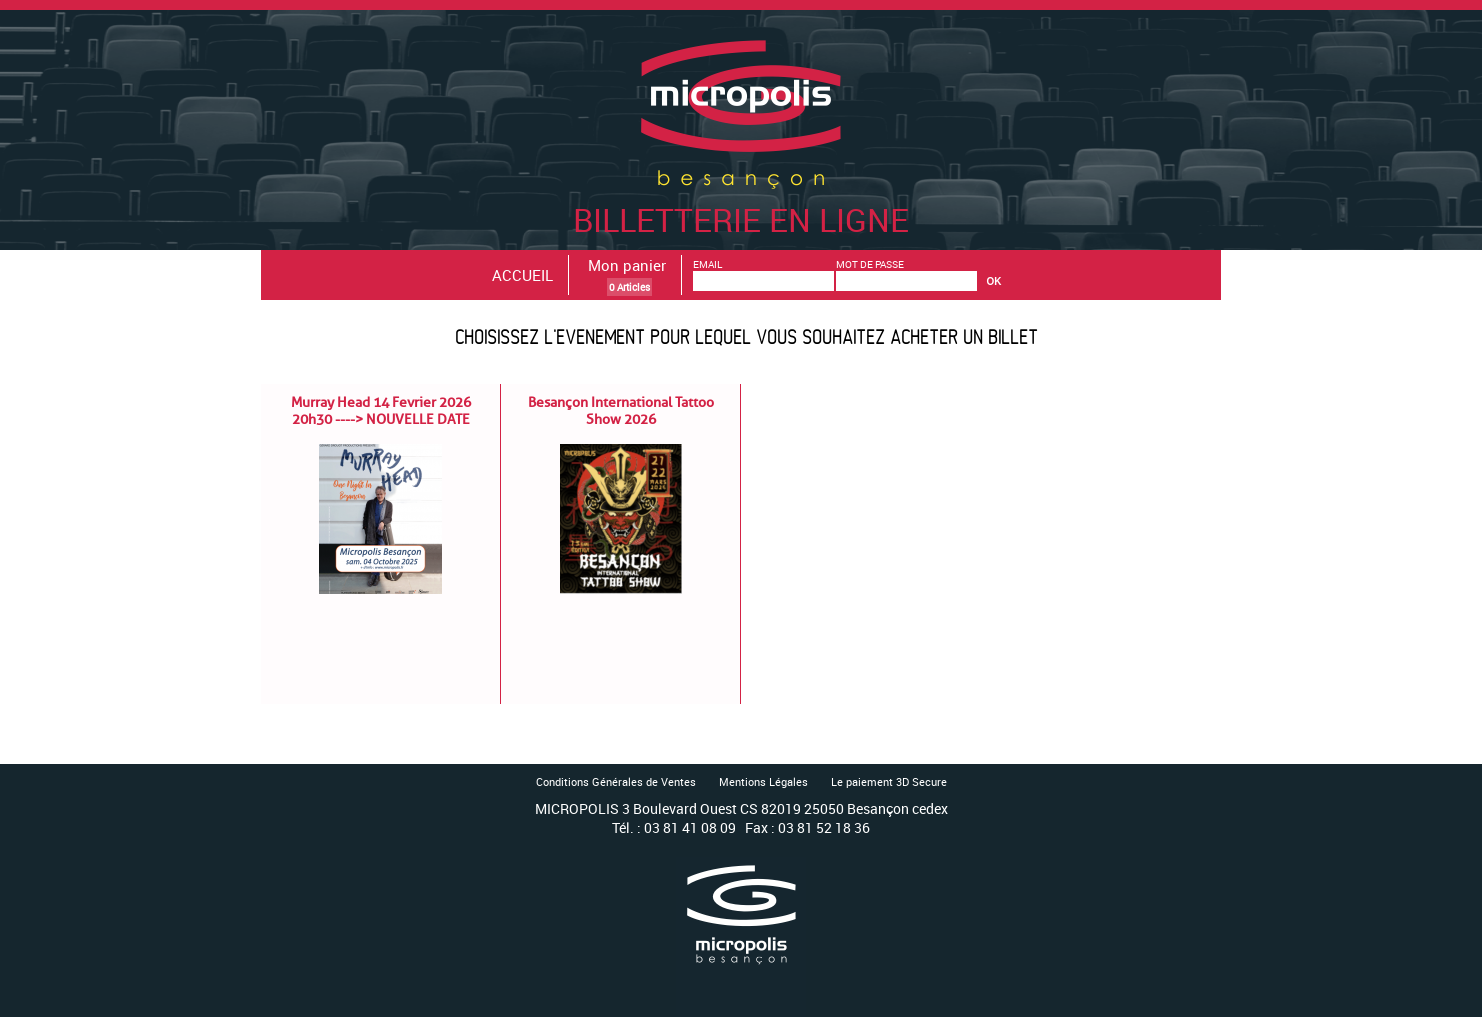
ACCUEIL (522, 275)
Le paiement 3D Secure (889, 781)
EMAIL (707, 264)
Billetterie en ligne (741, 198)
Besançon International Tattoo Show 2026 (621, 411)
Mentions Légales (763, 781)
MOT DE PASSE (870, 264)
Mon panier (627, 265)
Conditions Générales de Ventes (616, 781)
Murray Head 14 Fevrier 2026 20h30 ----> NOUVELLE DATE (381, 411)
